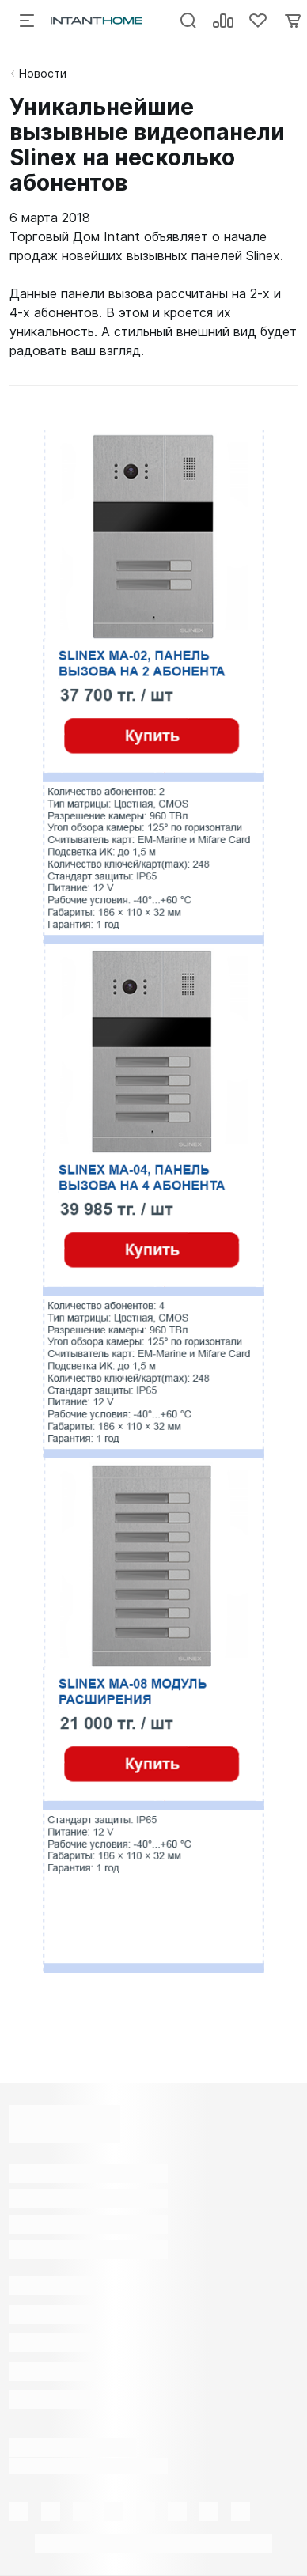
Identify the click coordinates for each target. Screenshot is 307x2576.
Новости (42, 73)
